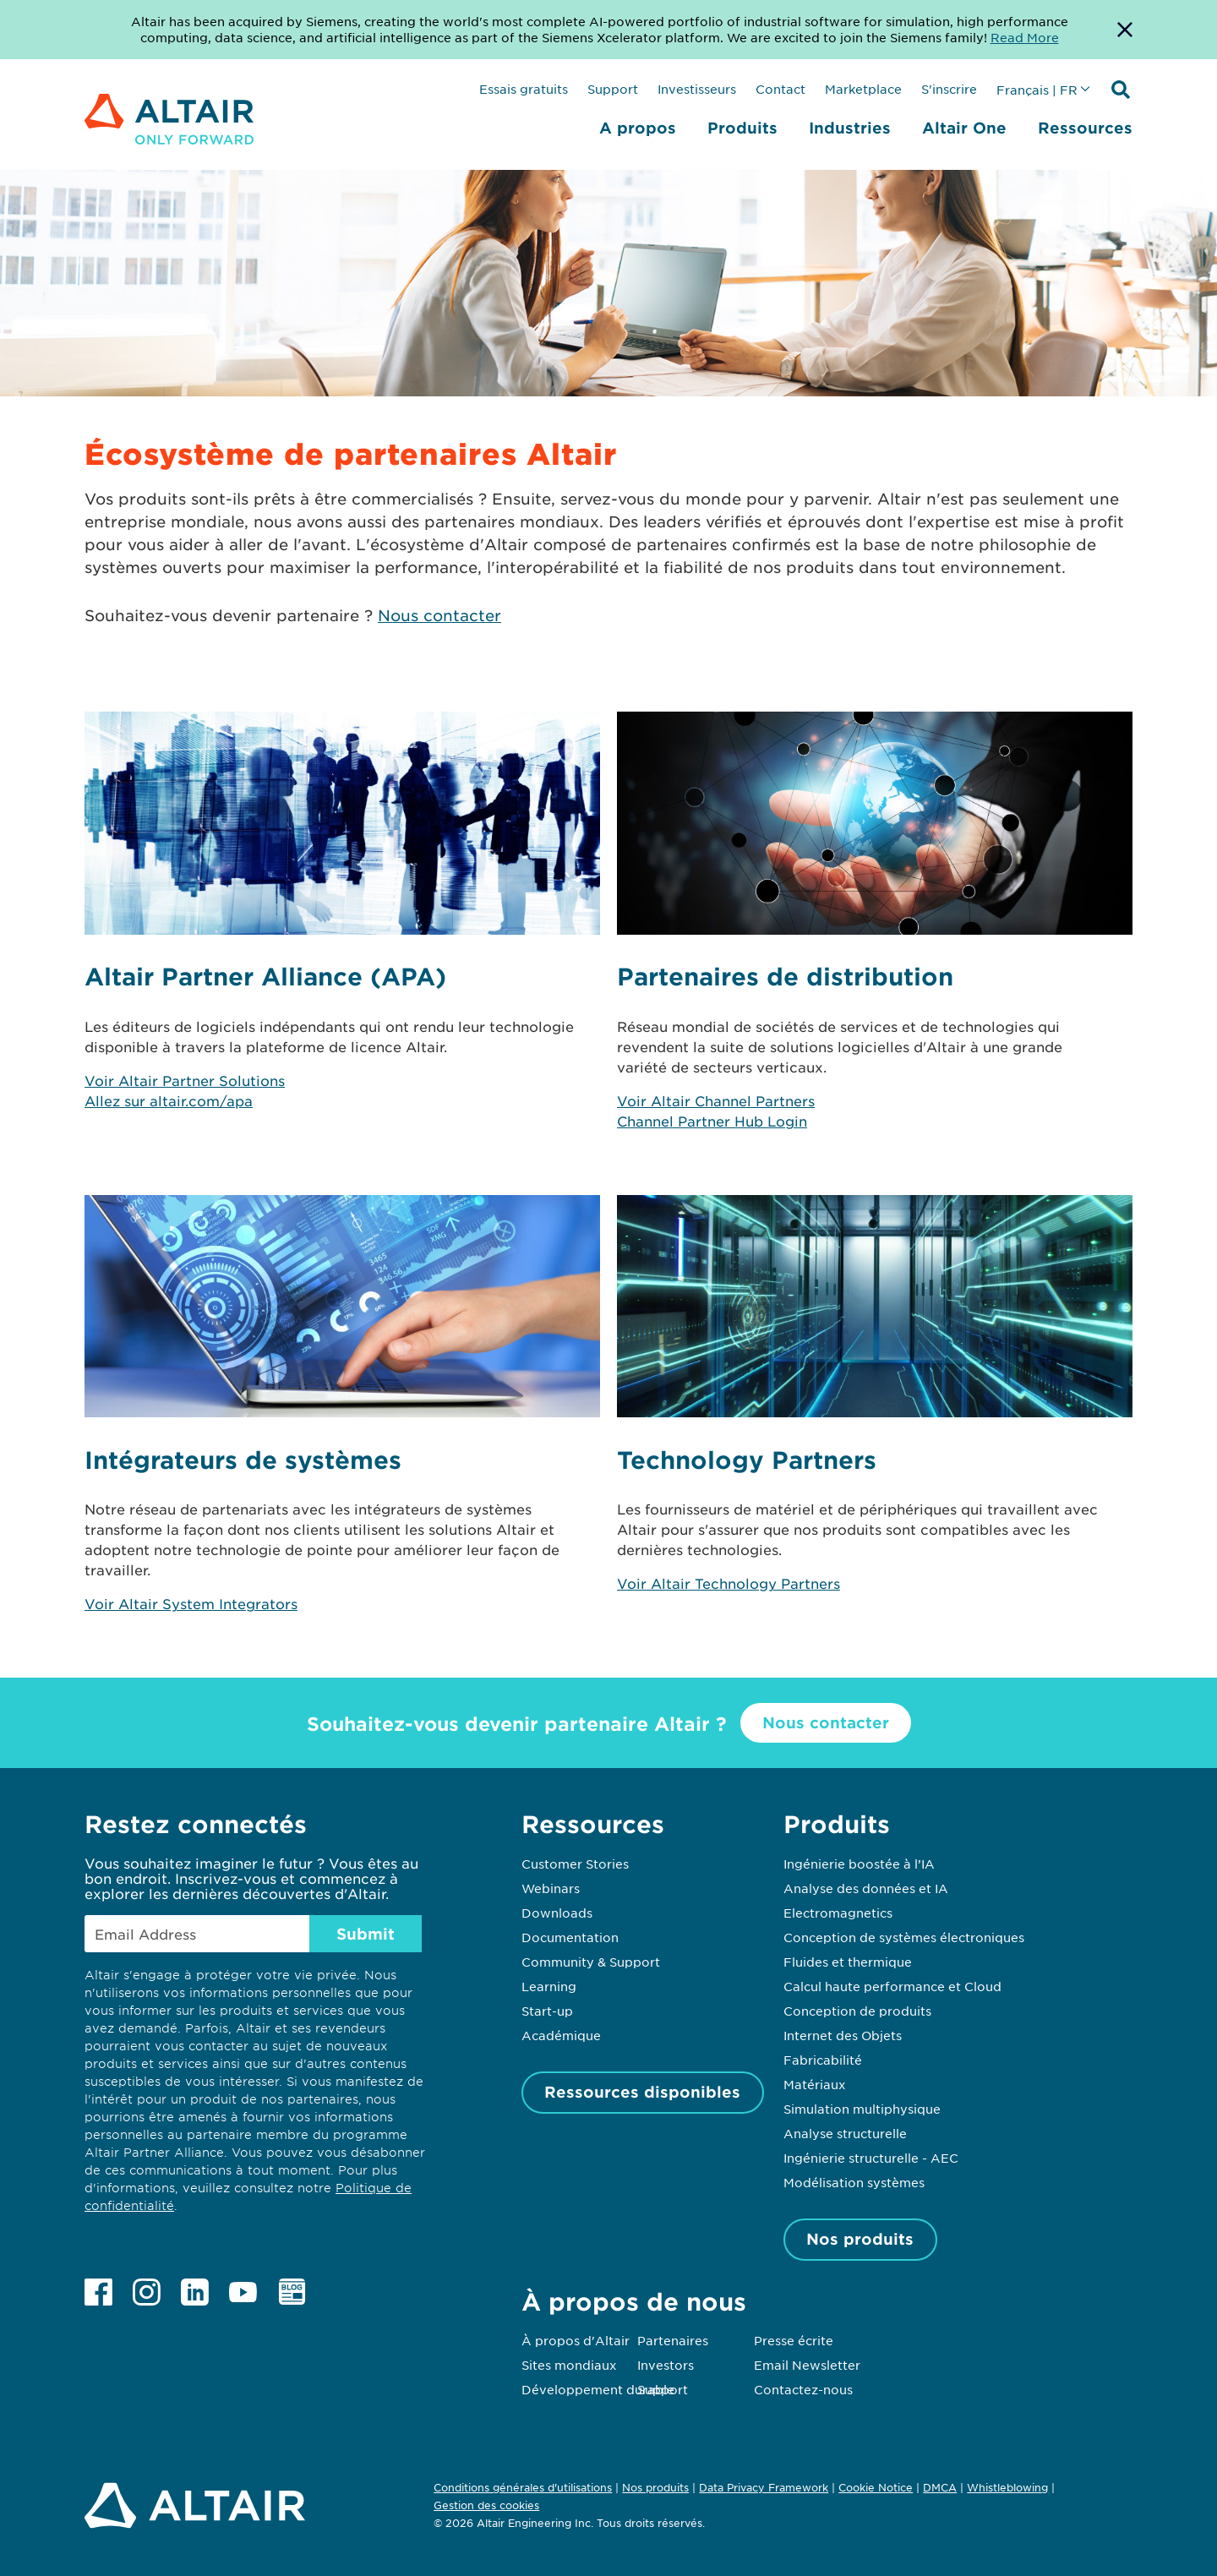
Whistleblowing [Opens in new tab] (1007, 2487)
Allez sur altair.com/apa (169, 1100)
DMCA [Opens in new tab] (940, 2487)
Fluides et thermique (847, 1961)
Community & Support (590, 1961)
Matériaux (814, 2084)
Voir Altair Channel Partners (716, 1100)
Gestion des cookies (486, 2506)
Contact (780, 88)
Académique (561, 2035)
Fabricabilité (822, 2059)
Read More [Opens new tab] (1025, 37)
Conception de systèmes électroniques (903, 1937)
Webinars (550, 1888)
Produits (742, 127)
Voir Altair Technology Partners (728, 1583)
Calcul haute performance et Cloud (892, 1986)
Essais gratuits (523, 88)
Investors (665, 2364)
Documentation (570, 1937)
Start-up (547, 2010)
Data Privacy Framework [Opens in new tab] (763, 2487)
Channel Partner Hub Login (712, 1120)
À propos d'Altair (575, 2340)
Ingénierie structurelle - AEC (870, 2157)
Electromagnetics (837, 1912)
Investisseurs (697, 88)
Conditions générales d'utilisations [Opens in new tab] (523, 2487)
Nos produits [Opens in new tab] (655, 2487)
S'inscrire (949, 88)
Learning (548, 1986)
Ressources (1085, 127)
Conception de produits (857, 2010)
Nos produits (860, 2238)
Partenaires (672, 2340)
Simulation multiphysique (862, 2108)
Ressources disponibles (642, 2091)
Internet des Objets (842, 2035)
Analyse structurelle (845, 2133)
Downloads (556, 1912)
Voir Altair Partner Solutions (185, 1080)
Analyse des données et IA (865, 1888)
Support (612, 88)
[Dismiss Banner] (1124, 29)
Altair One (964, 127)
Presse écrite (793, 2340)
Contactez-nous (803, 2389)
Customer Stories (575, 1863)
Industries (850, 127)
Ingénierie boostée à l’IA (859, 1863)
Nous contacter (439, 615)
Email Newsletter (807, 2364)
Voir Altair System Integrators (191, 1603)
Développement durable (597, 2389)
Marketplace (863, 88)
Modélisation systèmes (854, 2182)
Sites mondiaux (569, 2364)
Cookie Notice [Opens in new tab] (875, 2487)
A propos (637, 127)
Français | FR (1037, 89)
